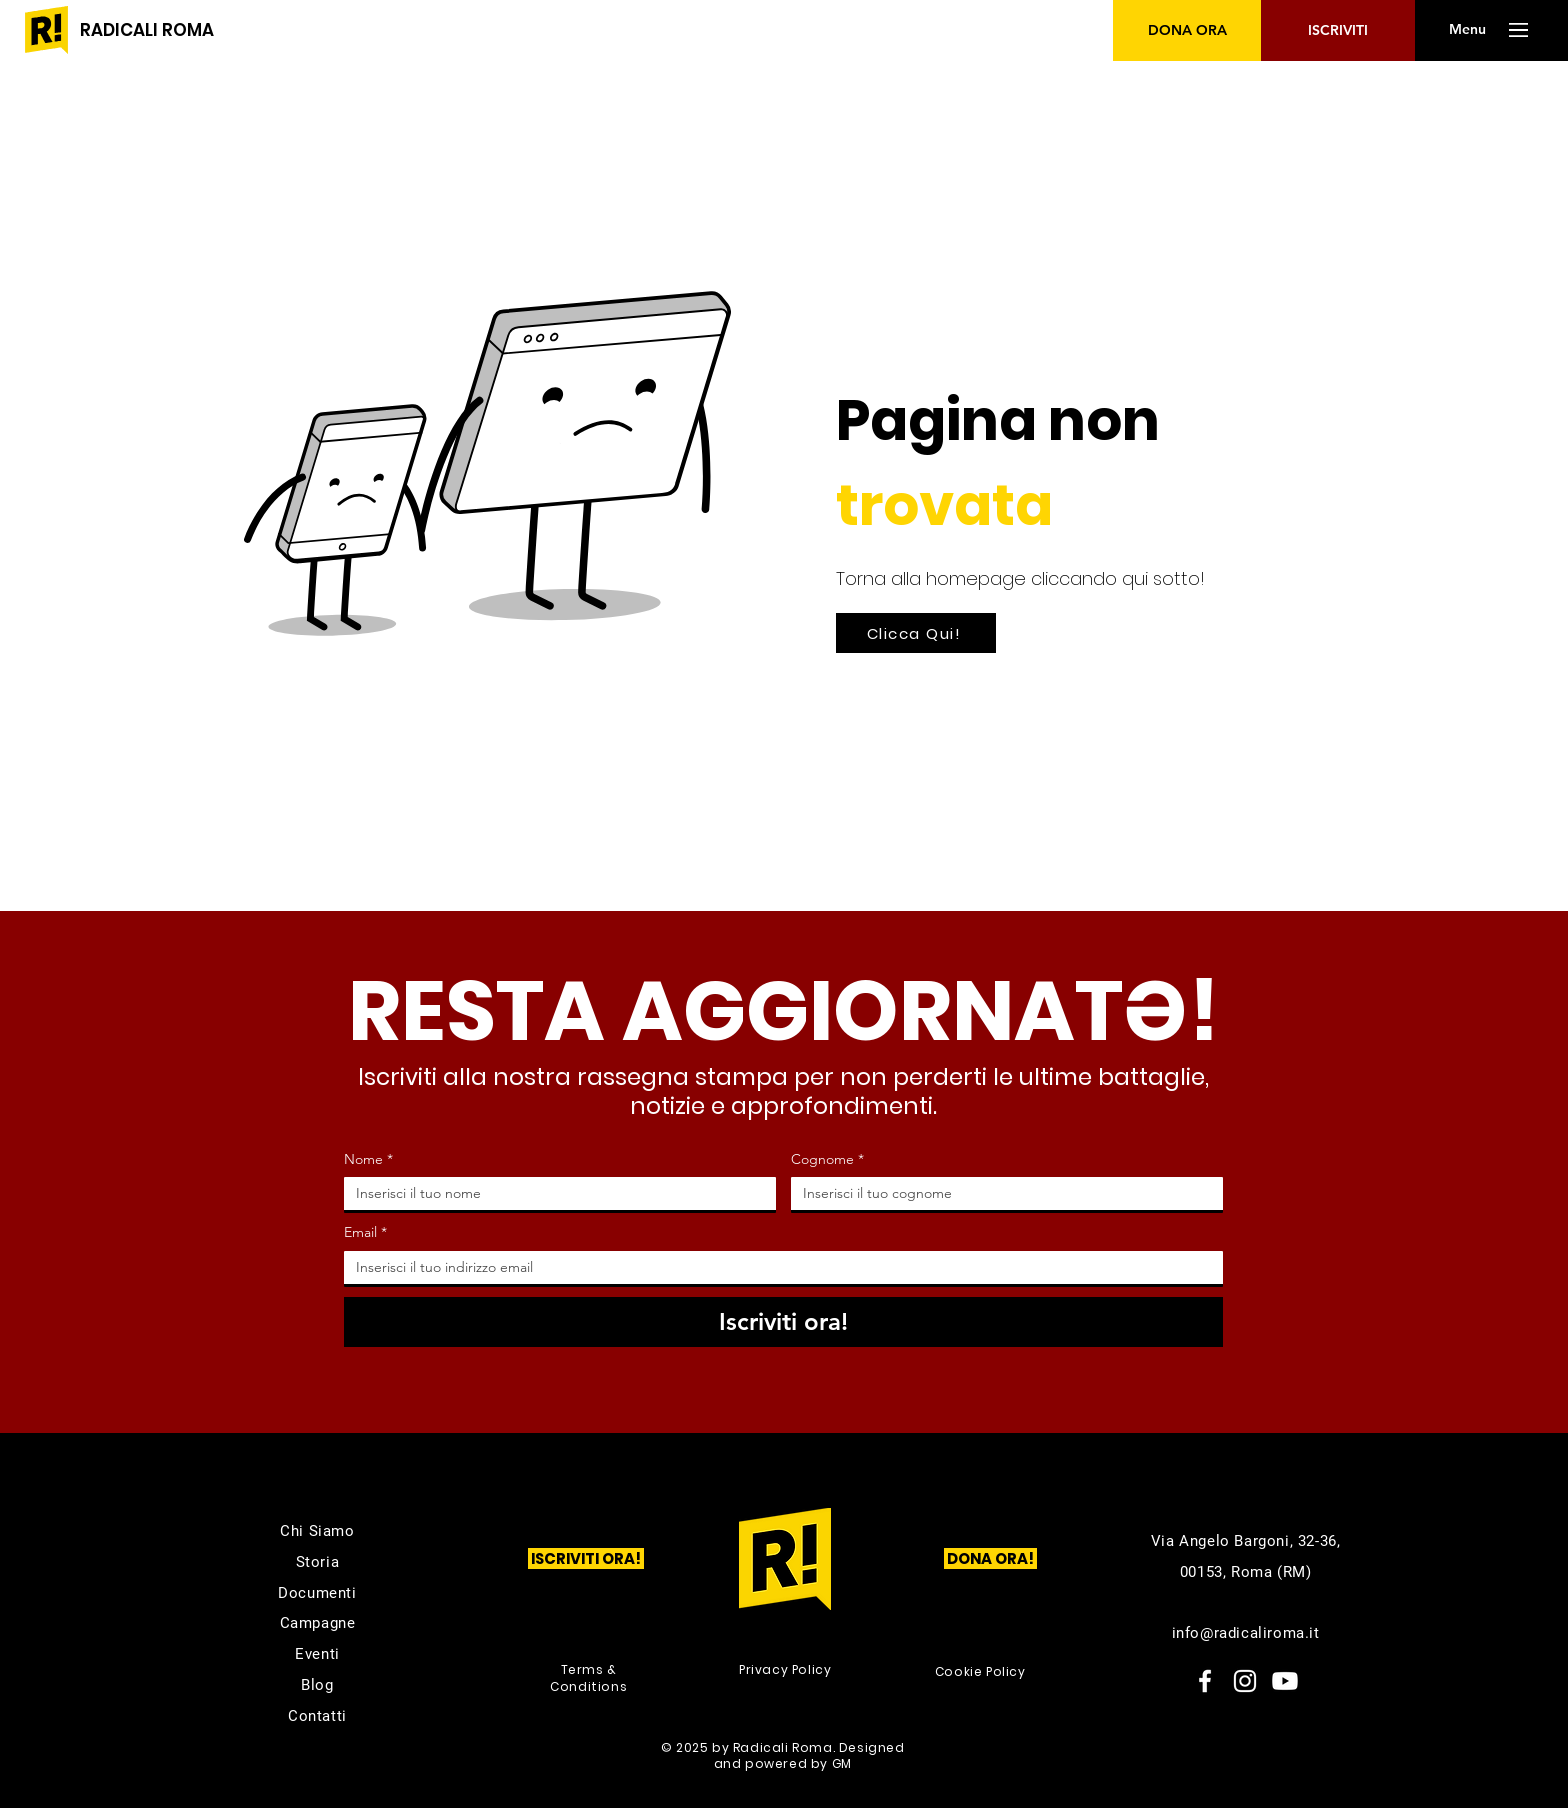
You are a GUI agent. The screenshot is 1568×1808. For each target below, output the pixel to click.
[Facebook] (1205, 1681)
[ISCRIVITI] (1338, 30)
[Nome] (554, 1193)
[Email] (777, 1267)
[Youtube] (1285, 1681)
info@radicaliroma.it (1246, 1633)
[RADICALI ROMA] (147, 30)
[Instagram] (1245, 1681)
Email (365, 1233)
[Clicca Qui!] (916, 633)
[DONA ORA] (1187, 30)
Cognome (827, 1160)
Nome (368, 1160)
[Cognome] (1001, 1193)
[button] (1467, 30)
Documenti (317, 1593)
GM (842, 1763)
